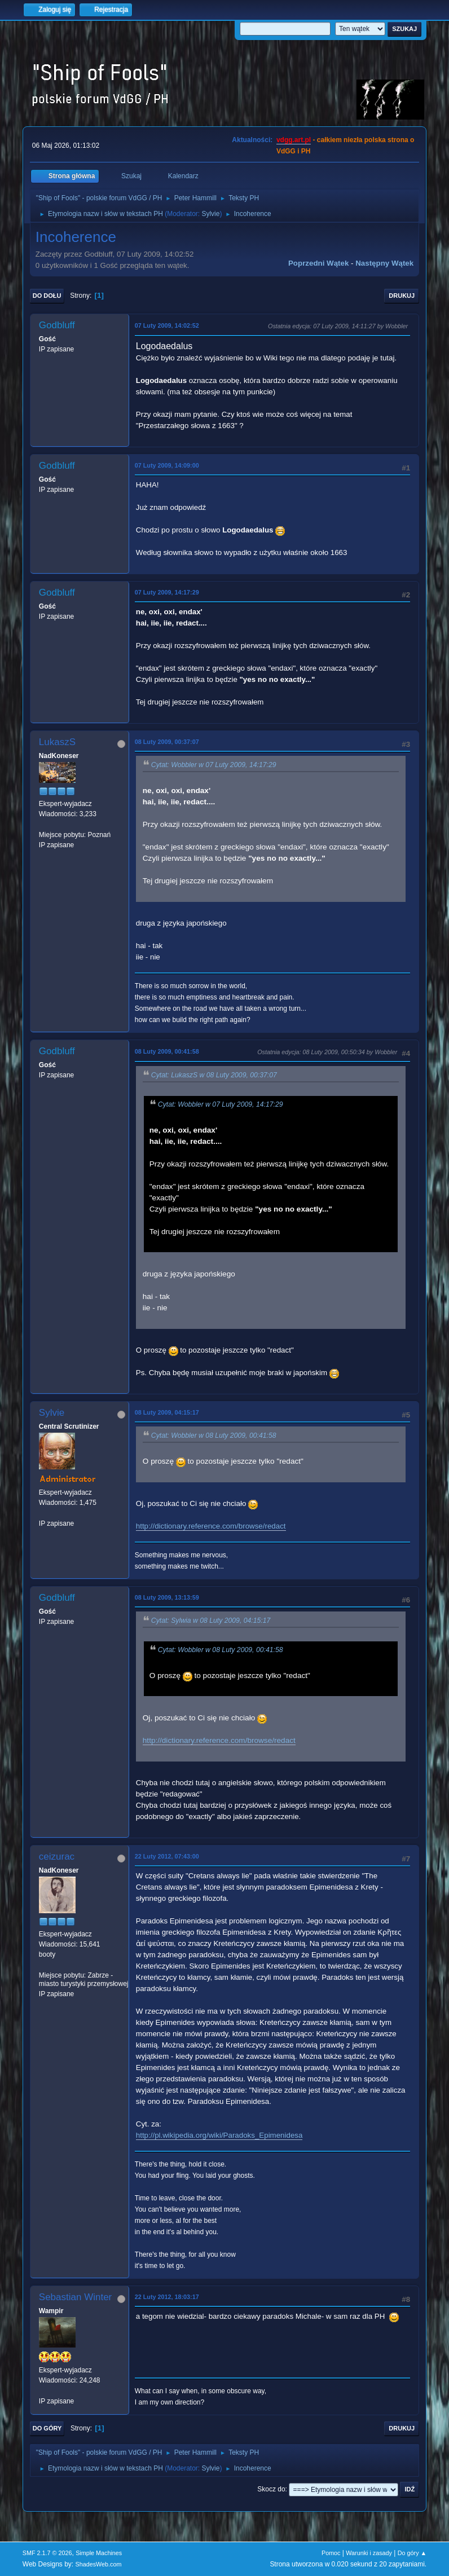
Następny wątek (384, 263)
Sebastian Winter (75, 2297)
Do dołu (47, 295)
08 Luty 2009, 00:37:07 (167, 741)
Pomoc (331, 2552)
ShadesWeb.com (99, 2564)
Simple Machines (99, 2552)
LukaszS (57, 742)
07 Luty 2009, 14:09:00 (167, 465)
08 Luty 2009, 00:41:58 (167, 1051)
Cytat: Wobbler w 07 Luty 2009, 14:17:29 (213, 765)
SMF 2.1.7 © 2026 (47, 2552)
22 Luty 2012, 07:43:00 (167, 1856)
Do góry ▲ (412, 2552)
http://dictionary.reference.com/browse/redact (211, 1526)
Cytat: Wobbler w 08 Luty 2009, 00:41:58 (213, 1435)
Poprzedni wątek (318, 263)
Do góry (47, 2428)
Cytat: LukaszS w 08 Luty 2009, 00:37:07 (214, 1075)
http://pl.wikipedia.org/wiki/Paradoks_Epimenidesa (219, 2135)
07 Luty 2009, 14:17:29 (167, 592)
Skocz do (271, 2489)
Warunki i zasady (369, 2552)
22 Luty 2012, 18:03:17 (167, 2296)
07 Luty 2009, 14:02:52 (167, 325)
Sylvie (210, 214)
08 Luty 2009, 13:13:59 (167, 1597)
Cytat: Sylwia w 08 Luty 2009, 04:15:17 (211, 1620)
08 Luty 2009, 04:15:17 (167, 1412)
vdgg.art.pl (293, 140)
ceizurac (56, 1856)
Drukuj (402, 295)
